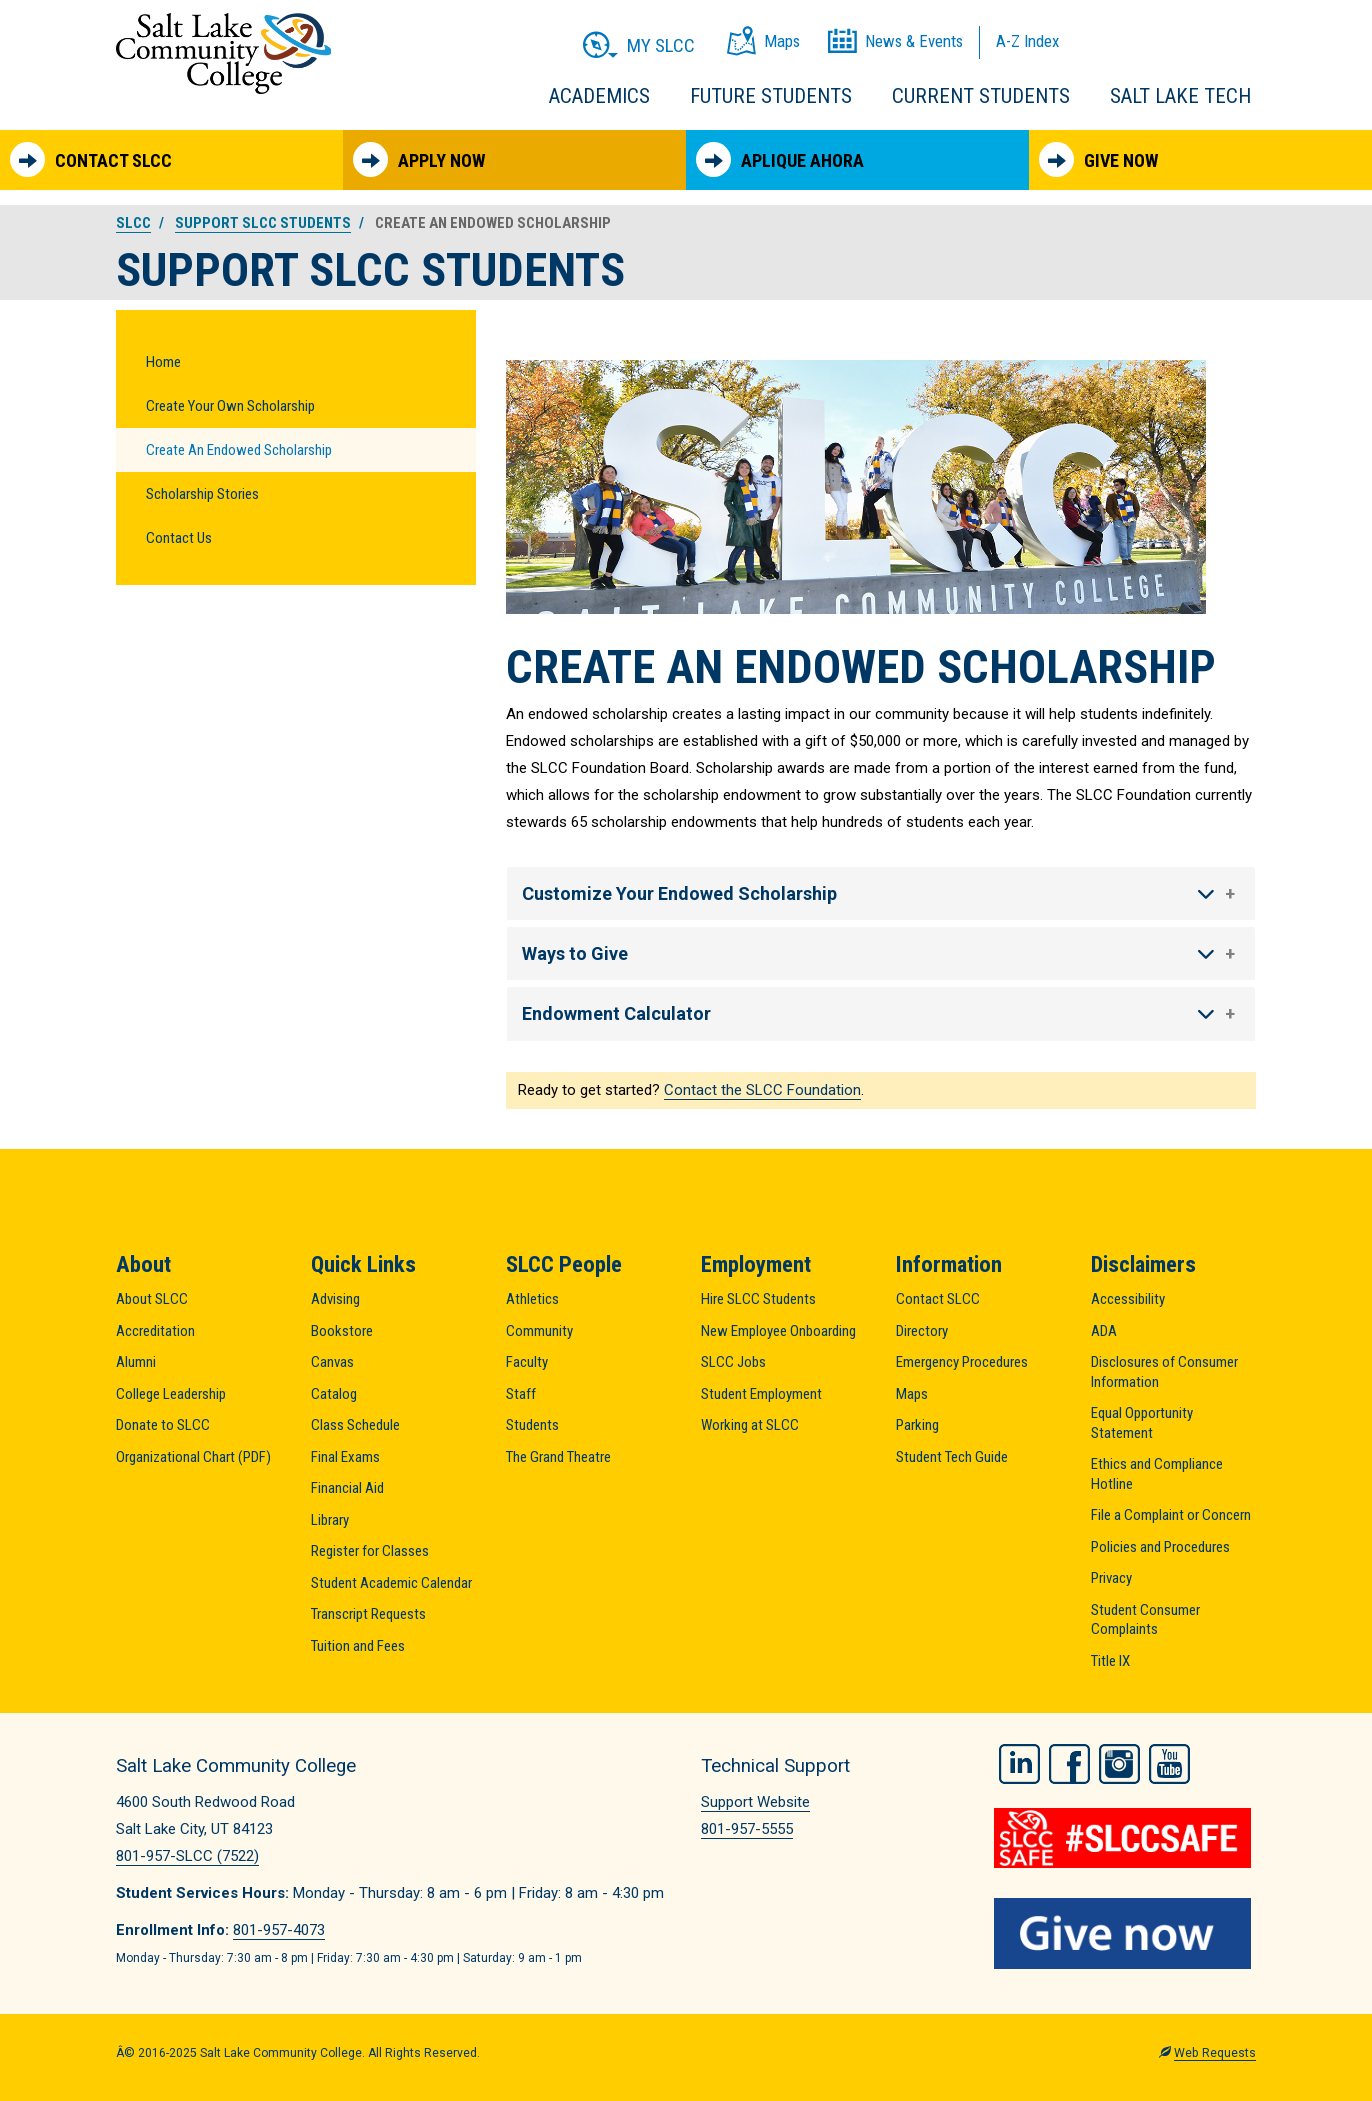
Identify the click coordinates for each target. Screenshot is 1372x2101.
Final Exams (345, 1457)
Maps (912, 1394)
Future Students (771, 96)
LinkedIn (1019, 1763)
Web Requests (1215, 2051)
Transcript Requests (368, 1614)
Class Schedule (355, 1425)
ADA (1104, 1331)
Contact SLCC (91, 159)
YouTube (1169, 1763)
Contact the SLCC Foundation (762, 1090)
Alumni (136, 1362)
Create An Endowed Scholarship (239, 450)
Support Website (755, 1802)
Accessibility (1128, 1299)
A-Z (1027, 41)
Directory (922, 1331)
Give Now (1098, 159)
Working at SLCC (750, 1425)
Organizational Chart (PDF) (193, 1457)
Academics (599, 96)
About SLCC (152, 1299)
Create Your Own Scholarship (230, 406)
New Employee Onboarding (778, 1331)
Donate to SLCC (163, 1425)
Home (163, 362)
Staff (521, 1394)
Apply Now (419, 159)
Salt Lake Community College (223, 53)
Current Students (981, 96)
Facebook (1069, 1763)
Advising (335, 1299)
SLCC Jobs (733, 1362)
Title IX (1110, 1661)
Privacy (1111, 1578)
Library (330, 1520)
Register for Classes (370, 1551)
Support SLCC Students (263, 223)
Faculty (527, 1362)
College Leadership (171, 1394)
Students (532, 1425)
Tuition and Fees (358, 1646)
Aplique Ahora (780, 159)
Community (539, 1331)
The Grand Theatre (558, 1457)
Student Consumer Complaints (1145, 1620)
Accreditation (155, 1331)
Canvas (332, 1362)
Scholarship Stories (202, 494)
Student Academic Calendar (391, 1583)
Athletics (532, 1299)
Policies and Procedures (1160, 1547)
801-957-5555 (747, 1829)
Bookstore (342, 1331)
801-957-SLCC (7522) (187, 1856)
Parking (917, 1425)
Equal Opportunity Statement (1142, 1423)
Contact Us (179, 538)
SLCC (133, 223)
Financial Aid (347, 1488)
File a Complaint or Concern (1171, 1515)
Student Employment (761, 1394)
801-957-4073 (279, 1930)
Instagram (1119, 1763)
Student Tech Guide (952, 1457)
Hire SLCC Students (758, 1299)
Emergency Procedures (962, 1362)
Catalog (334, 1394)
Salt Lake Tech (1180, 96)
